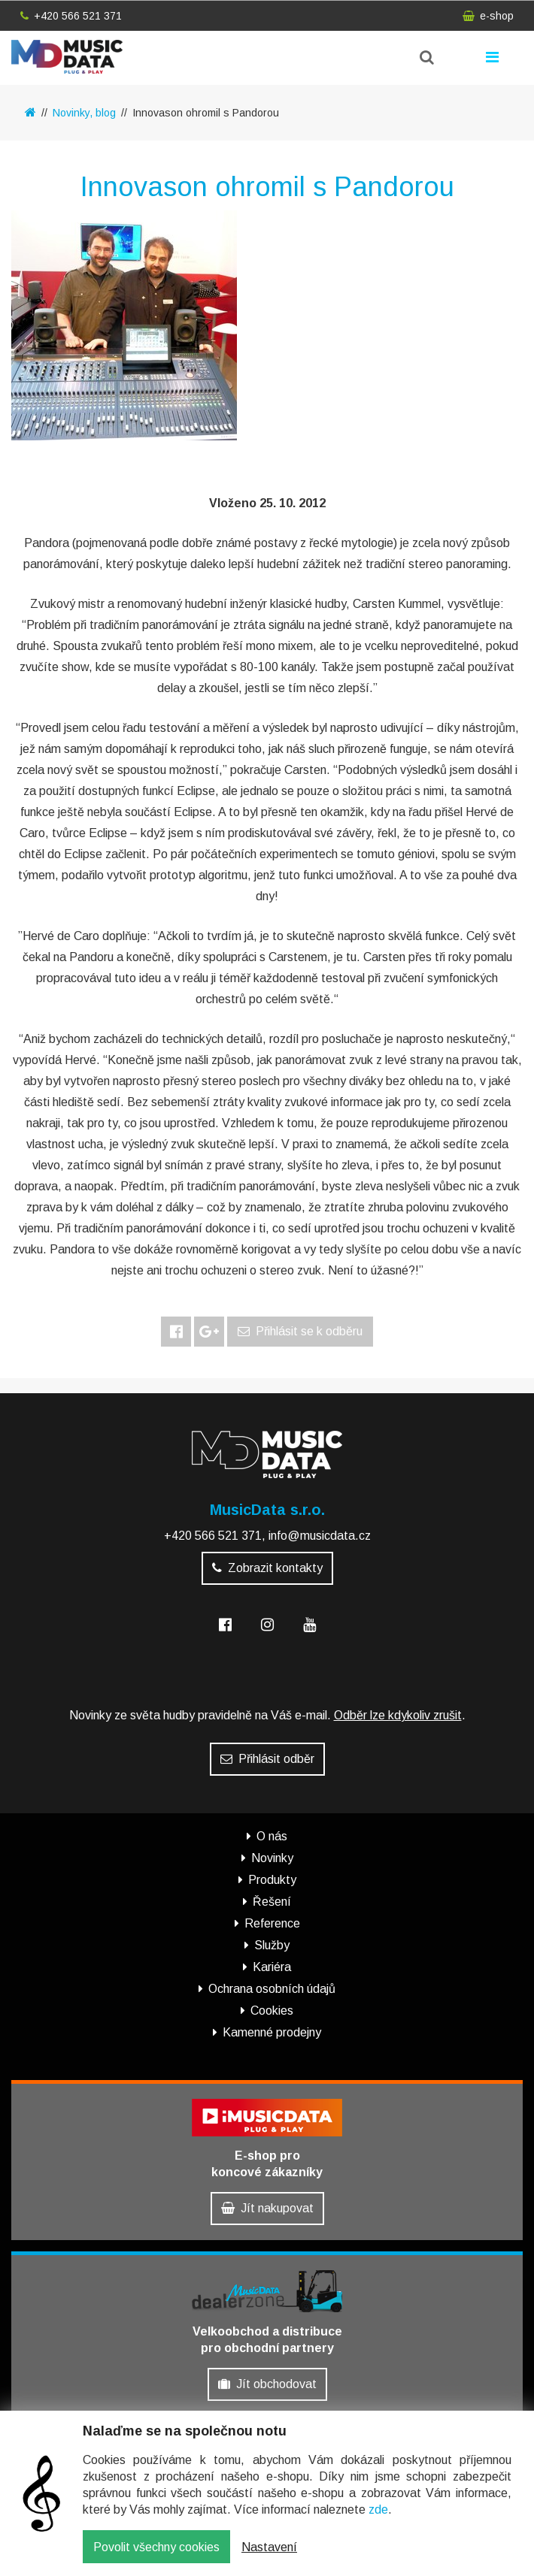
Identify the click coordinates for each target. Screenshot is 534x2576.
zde (378, 2511)
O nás (271, 1836)
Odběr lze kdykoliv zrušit (398, 1715)
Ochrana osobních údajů (271, 1988)
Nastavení (269, 2547)
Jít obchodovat (267, 2384)
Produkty (272, 1879)
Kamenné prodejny (272, 2032)
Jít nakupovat (267, 2208)
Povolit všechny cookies (156, 2547)
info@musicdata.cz (320, 1535)
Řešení (272, 1901)
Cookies (271, 2010)
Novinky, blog (84, 113)
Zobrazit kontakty (267, 1568)
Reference (272, 1923)
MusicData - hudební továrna (67, 57)
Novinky (272, 1858)
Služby (272, 1945)
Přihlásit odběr (267, 1758)
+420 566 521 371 (71, 16)
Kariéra (272, 1967)
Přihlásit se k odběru (300, 1331)
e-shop (488, 16)
